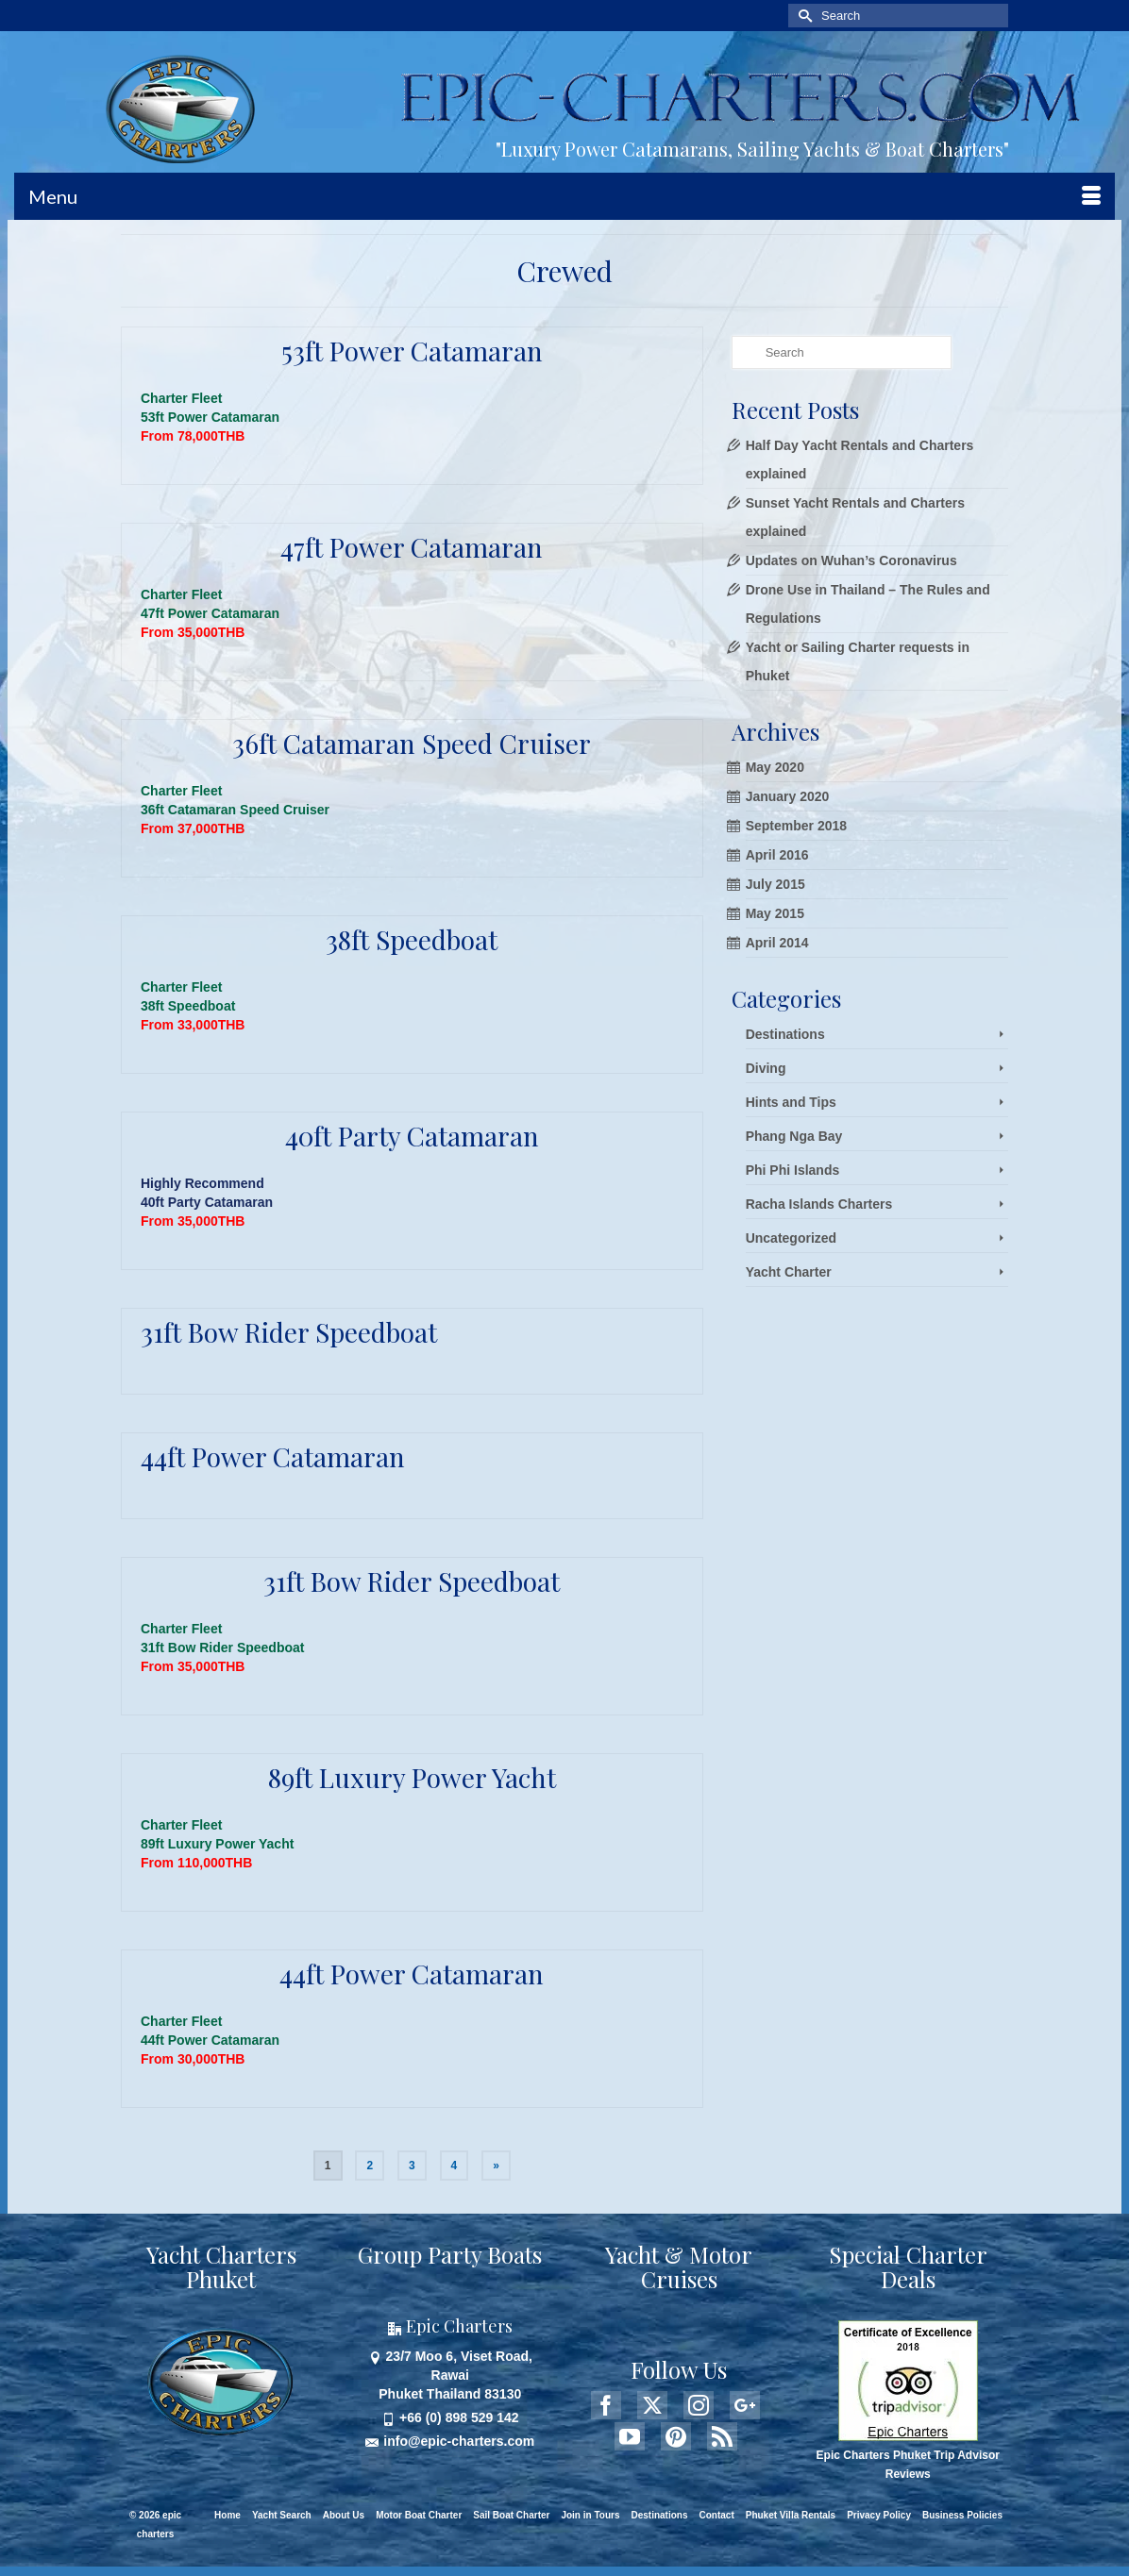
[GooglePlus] (745, 2405)
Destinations (785, 1034)
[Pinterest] (676, 2436)
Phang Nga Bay (794, 1136)
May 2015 (775, 913)
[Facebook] (606, 2405)
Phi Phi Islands (793, 1170)
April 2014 (777, 942)
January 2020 (788, 796)
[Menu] (564, 196)
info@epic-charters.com (449, 2441)
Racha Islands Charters (819, 1204)
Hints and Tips (791, 1102)
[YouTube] (630, 2436)
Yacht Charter (789, 1272)
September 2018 (796, 825)
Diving (766, 1068)
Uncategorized (791, 1238)
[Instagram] (698, 2405)
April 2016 (777, 854)
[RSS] (722, 2436)
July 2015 (775, 884)
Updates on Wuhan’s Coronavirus (851, 560)
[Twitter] (652, 2405)
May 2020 (775, 767)
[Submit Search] (802, 15)
